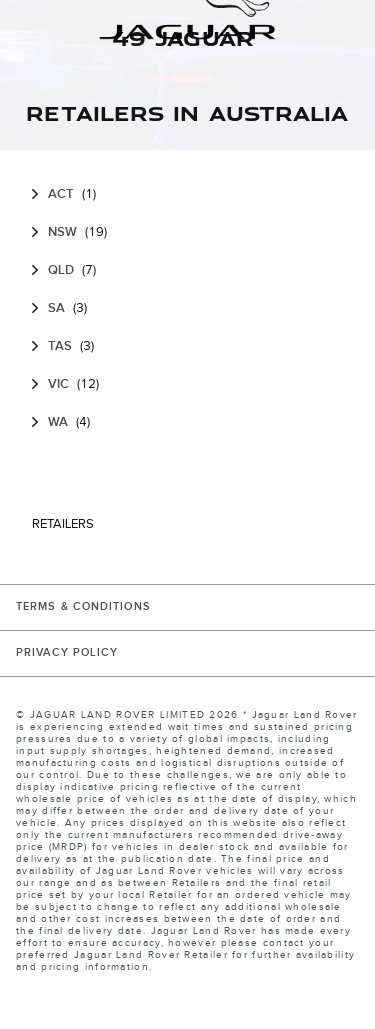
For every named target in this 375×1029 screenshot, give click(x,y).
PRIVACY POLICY (67, 653)
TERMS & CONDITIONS (83, 607)
